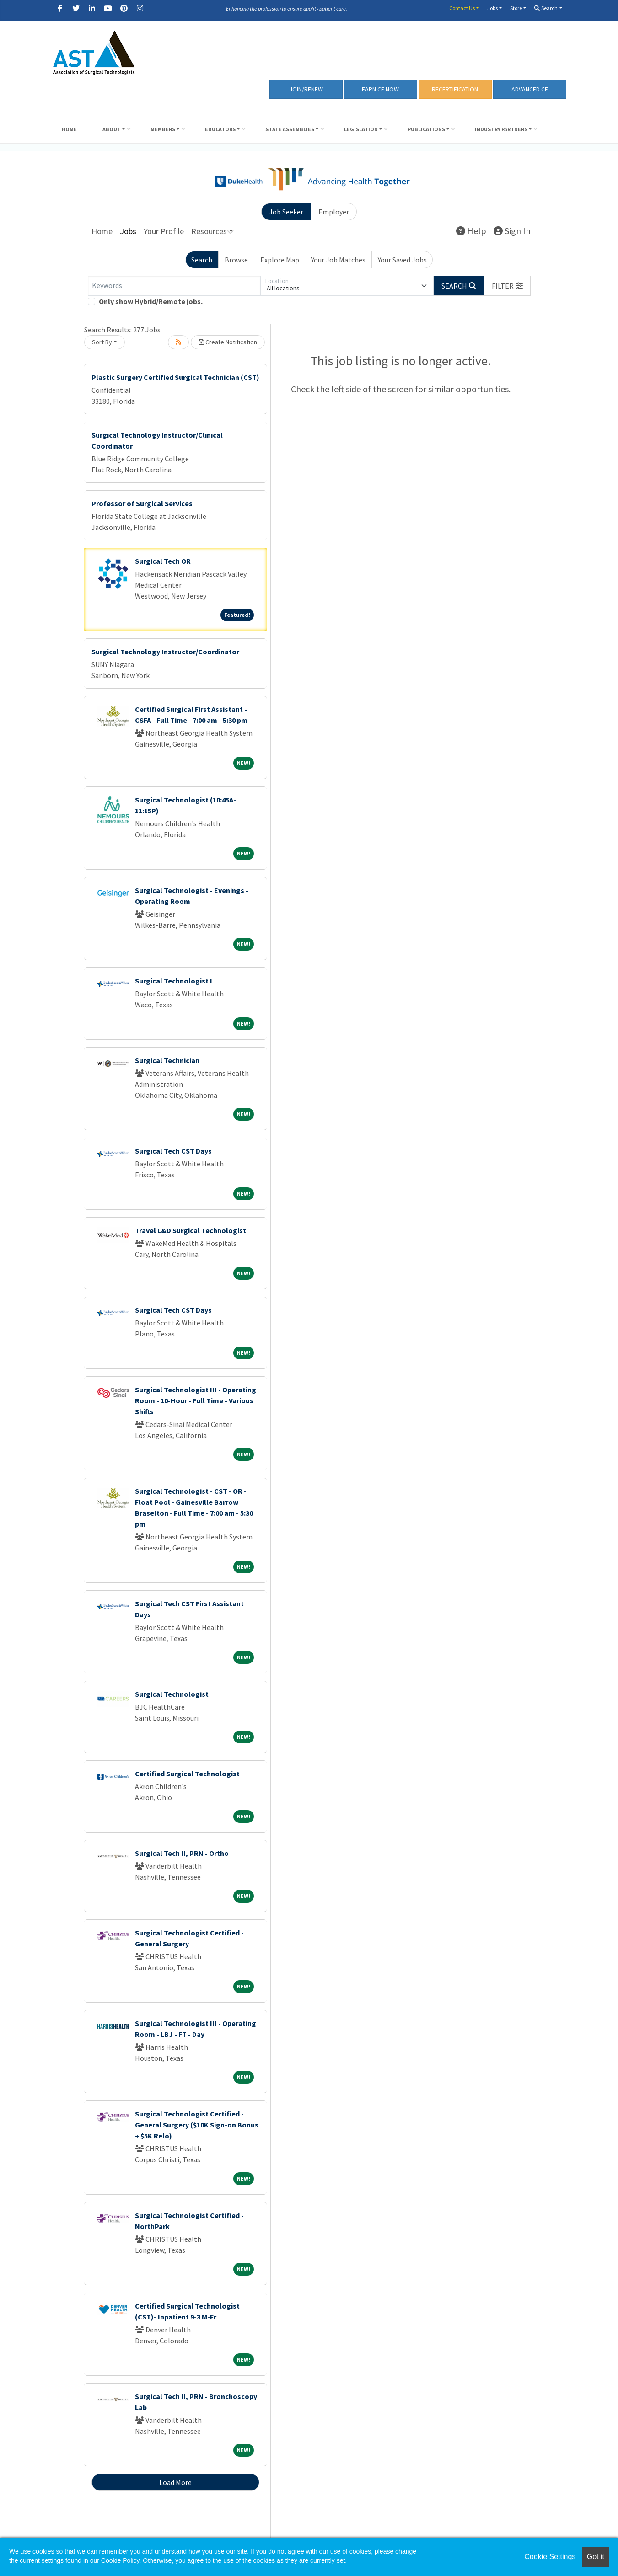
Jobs (492, 8)
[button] (507, 286)
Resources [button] (209, 231)
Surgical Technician (167, 1060)
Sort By (102, 342)
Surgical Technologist (172, 1694)
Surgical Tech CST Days (173, 1150)
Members (162, 129)
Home (69, 129)
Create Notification (228, 342)
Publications (426, 129)
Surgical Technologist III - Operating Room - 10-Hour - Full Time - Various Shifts (195, 1400)
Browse (236, 259)
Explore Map (279, 259)
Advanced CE (529, 89)
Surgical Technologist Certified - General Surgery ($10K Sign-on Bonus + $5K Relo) (196, 2124)
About (111, 129)
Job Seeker (286, 211)
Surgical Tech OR (163, 561)
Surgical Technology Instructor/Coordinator (165, 651)
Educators (220, 129)
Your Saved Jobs (402, 259)
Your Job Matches (338, 259)
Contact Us (462, 8)
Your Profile (164, 231)
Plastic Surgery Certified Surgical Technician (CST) (175, 377)
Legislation (361, 129)
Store (516, 8)
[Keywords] (174, 286)
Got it (595, 2556)
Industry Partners (501, 129)
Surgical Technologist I (173, 980)
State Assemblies (289, 129)
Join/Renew (306, 89)
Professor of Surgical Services (142, 503)
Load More (175, 2482)
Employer (333, 211)
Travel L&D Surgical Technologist (190, 1230)
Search (546, 8)
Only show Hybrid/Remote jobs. (151, 301)
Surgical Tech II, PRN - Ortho (182, 1853)
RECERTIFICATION (455, 89)
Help (471, 230)
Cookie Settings (549, 2556)
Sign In (512, 230)
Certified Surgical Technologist (187, 1773)
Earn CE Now (380, 89)
